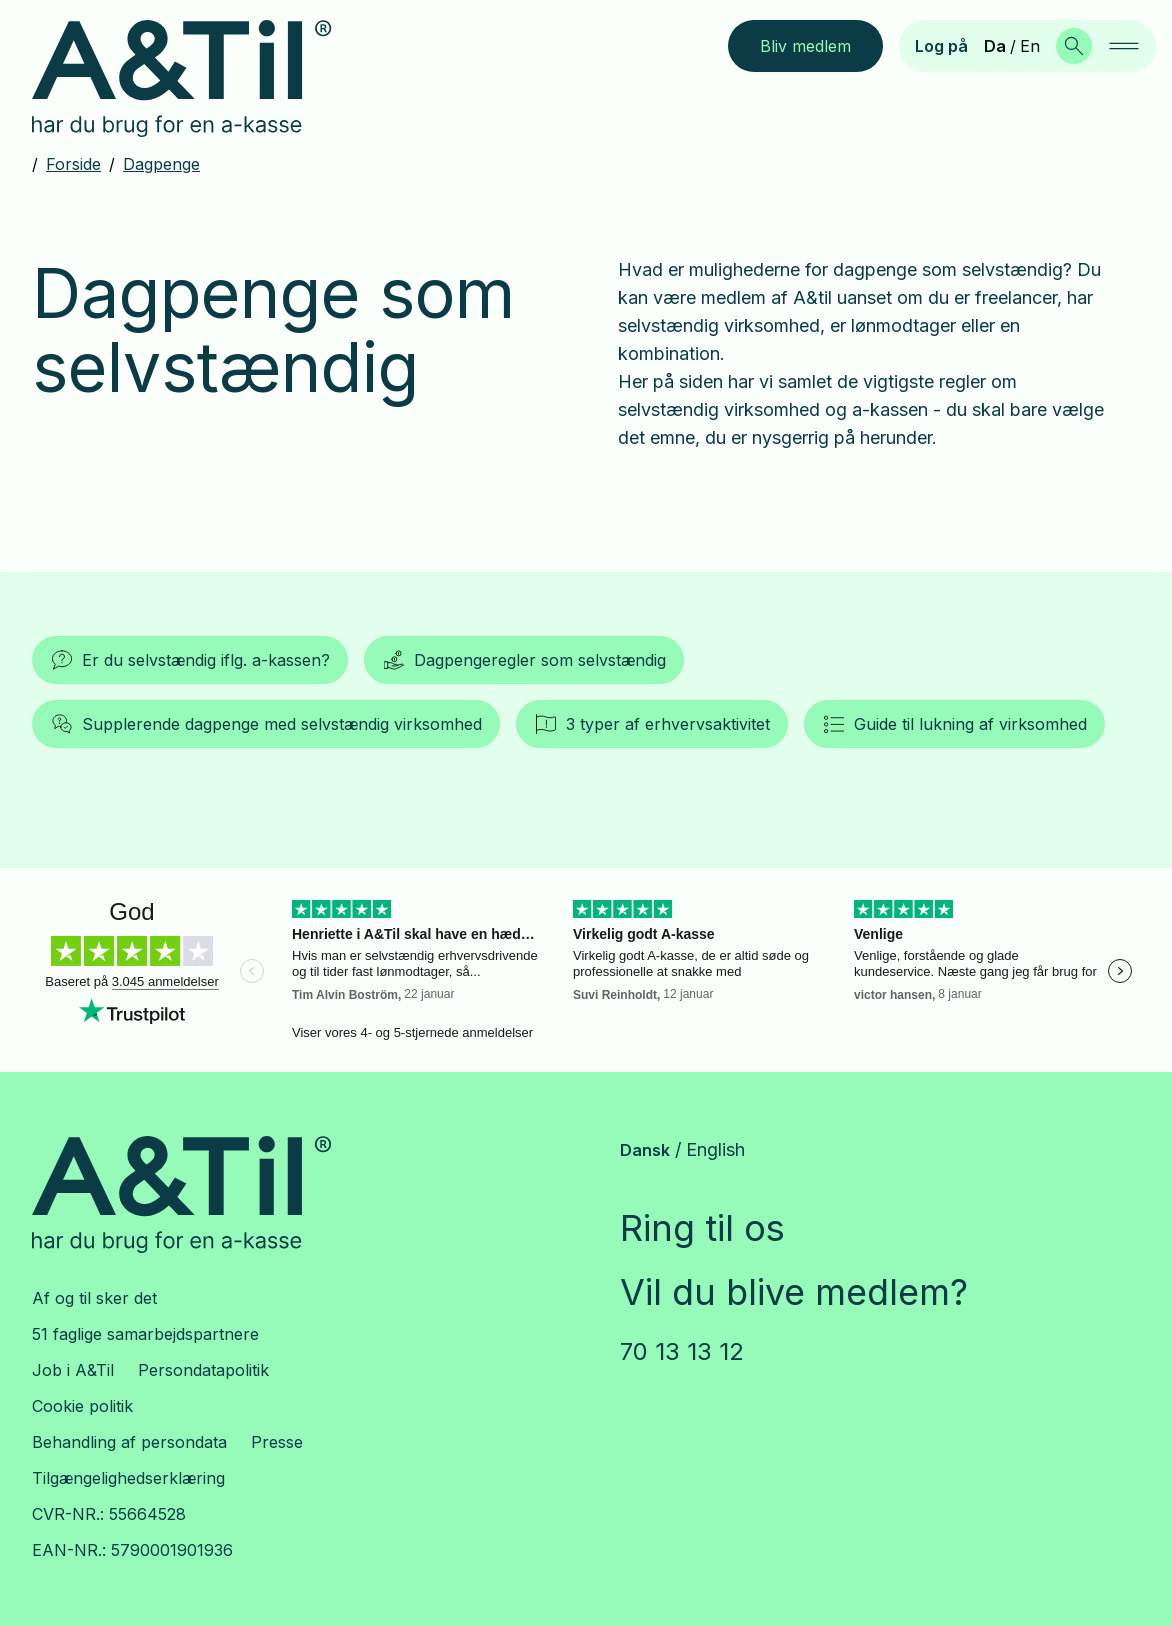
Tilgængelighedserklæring (128, 1478)
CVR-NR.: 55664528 (109, 1514)
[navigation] (1124, 46)
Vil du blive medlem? (794, 1292)
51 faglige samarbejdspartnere (145, 1334)
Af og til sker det (94, 1298)
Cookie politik (82, 1406)
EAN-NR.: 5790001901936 (132, 1550)
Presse (277, 1442)
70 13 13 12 (682, 1351)
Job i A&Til (73, 1370)
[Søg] (1074, 46)
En (1030, 46)
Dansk (645, 1150)
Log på (941, 46)
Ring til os (702, 1228)
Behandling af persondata (129, 1442)
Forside (73, 164)
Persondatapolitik (203, 1370)
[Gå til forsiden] (197, 79)
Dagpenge (161, 164)
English (715, 1149)
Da (995, 46)
